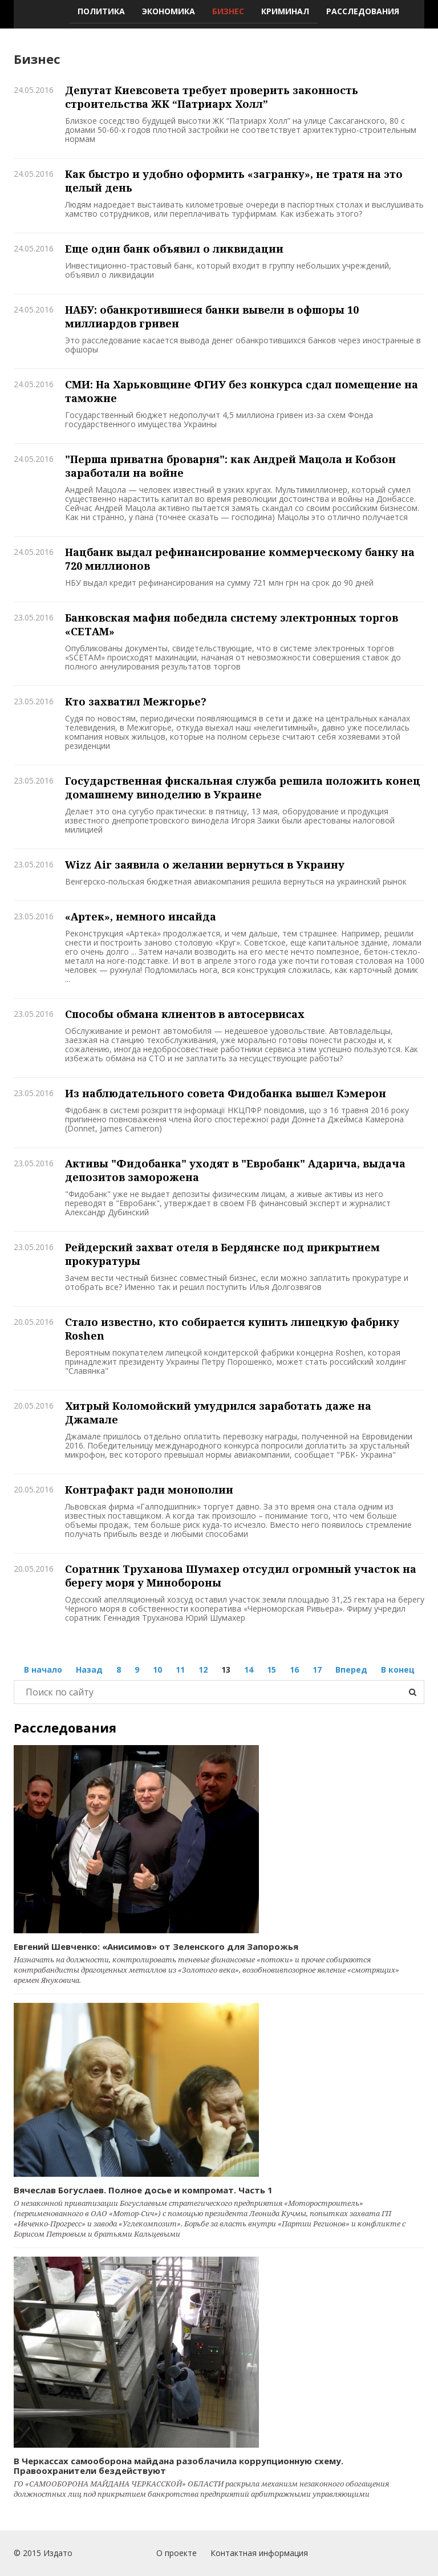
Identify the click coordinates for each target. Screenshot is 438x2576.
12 (203, 1669)
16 (294, 1669)
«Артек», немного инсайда (140, 916)
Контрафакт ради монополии (149, 1489)
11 (180, 1669)
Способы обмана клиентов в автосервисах (185, 1014)
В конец (398, 1669)
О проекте (176, 2552)
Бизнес (228, 11)
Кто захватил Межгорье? (135, 701)
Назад (89, 1669)
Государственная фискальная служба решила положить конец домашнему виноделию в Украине (242, 787)
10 (157, 1669)
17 (317, 1669)
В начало (43, 1669)
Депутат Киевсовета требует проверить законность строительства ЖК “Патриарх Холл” (211, 97)
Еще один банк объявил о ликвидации (174, 248)
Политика (101, 11)
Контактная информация (259, 2552)
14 (248, 1669)
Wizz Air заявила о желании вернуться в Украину (204, 864)
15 (271, 1669)
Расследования (362, 11)
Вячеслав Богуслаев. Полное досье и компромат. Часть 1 (143, 2190)
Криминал (285, 11)
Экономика (168, 11)
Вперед (351, 1669)
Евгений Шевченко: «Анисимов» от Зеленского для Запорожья (156, 1946)
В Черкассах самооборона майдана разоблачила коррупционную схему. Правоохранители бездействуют (178, 2465)
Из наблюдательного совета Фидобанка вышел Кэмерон (225, 1093)
